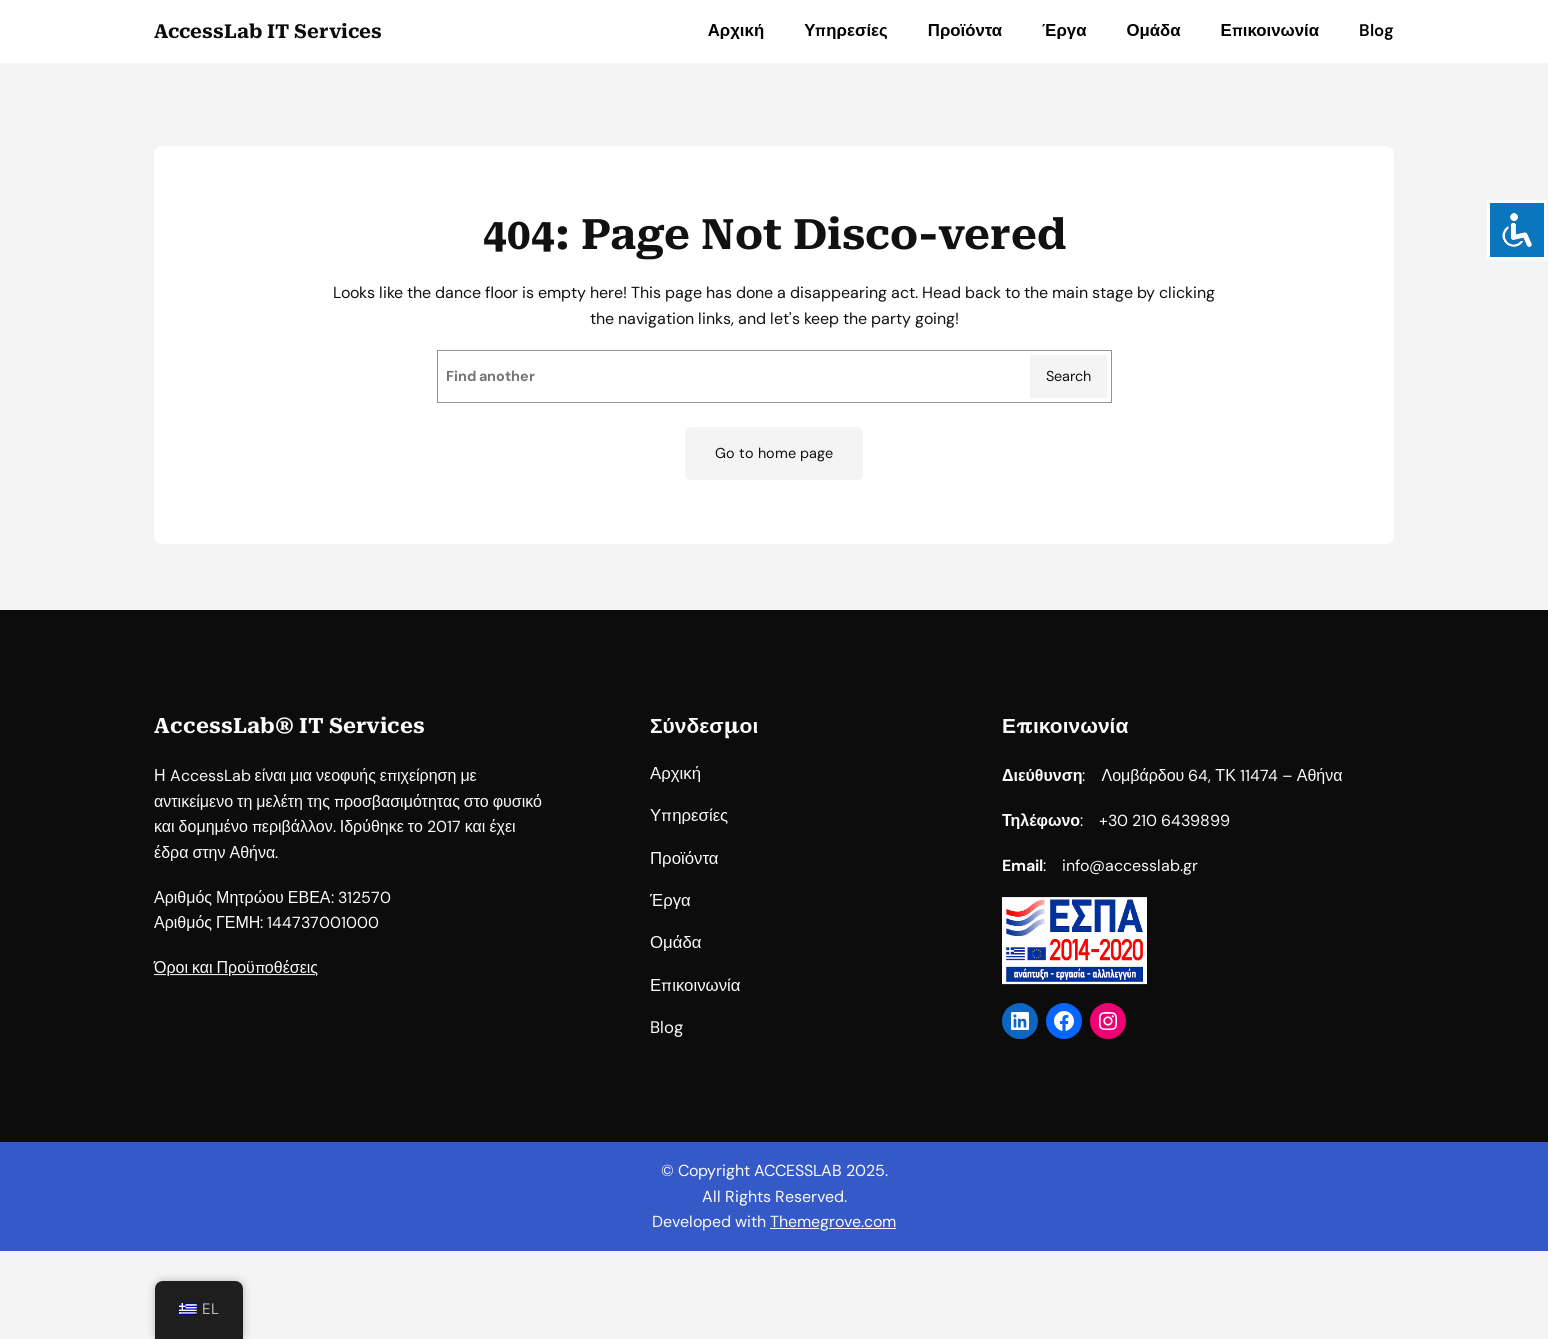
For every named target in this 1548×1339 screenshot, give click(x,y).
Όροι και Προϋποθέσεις (236, 989)
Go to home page (774, 453)
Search (1068, 376)
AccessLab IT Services (268, 31)
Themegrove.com (833, 1221)
